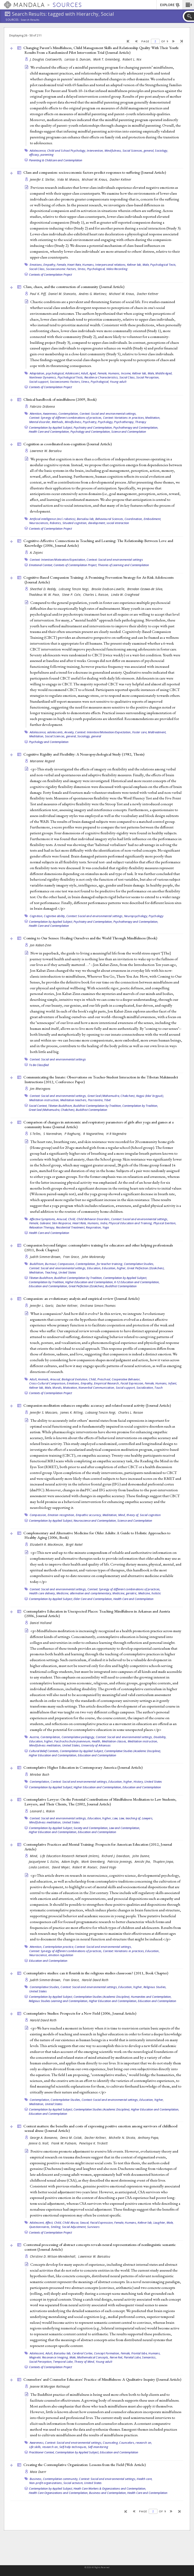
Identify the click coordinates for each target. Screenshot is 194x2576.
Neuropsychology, (136, 916)
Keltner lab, (134, 265)
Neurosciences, (39, 523)
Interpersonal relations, (110, 265)
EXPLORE (170, 5)
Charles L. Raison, (96, 594)
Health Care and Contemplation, (49, 432)
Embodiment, (152, 519)
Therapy (140, 422)
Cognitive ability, (55, 916)
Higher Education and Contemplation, (89, 1282)
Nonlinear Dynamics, (43, 377)
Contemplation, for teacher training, (99, 1264)
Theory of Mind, (84, 2362)
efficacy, (34, 155)
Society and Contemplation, (91, 1828)
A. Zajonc (36, 552)
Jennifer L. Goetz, (42, 1305)
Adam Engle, (71, 1861)
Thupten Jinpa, (164, 1861)
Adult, (85, 373)
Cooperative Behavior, (126, 1379)
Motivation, (70, 1388)
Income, (126, 373)
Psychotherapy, (124, 422)
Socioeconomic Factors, (61, 269)
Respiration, (94, 1227)
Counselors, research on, (135, 2443)
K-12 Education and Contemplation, (137, 1282)
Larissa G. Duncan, (78, 59)
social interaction (118, 523)
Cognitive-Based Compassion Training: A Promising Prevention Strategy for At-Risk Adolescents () (98, 580)
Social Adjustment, (74, 2227)
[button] (188, 4)
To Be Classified (39, 1065)
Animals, (43, 1379)
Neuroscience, (38, 1955)
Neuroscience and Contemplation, (95, 1521)
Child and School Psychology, (66, 150)
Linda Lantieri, (40, 1867)
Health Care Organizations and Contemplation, (58, 2493)
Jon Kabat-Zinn (40, 945)
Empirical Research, (107, 1383)
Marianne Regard (42, 761)
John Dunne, (141, 1856)
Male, (146, 265)
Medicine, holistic (149, 1593)
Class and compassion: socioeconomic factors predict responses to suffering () (94, 172)
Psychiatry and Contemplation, (93, 427)
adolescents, (55, 732)
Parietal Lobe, (133, 2357)
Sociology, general (89, 736)
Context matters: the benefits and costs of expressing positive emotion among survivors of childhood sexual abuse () (100, 2128)
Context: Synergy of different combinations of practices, (65, 418)
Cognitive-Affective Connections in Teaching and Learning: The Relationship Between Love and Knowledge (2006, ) (98, 543)
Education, (94, 1268)
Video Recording (117, 269)
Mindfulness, (113, 150)
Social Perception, (148, 377)
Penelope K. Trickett (93, 2143)
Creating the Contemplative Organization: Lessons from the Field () (84, 2464)
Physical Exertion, (164, 1223)
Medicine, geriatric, (124, 1593)
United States (67, 1272)
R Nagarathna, (94, 1134)
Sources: (13, 20)
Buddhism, (37, 1264)
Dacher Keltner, (67, 1305)
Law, (115, 1818)
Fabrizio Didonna (42, 406)
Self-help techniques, (73, 2447)
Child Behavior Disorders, (93, 1219)
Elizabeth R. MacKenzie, (47, 1544)
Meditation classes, (114, 1741)
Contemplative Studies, (139, 1264)
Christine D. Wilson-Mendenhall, (53, 2256)
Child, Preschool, (100, 1379)
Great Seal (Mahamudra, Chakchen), (111, 1096)
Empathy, (49, 265)
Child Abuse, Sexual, (75, 2223)
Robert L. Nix (132, 59)
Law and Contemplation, (124, 1828)
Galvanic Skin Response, (56, 1223)
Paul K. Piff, (38, 294)
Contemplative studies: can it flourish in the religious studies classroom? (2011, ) (95, 1973)
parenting (47, 155)
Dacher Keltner (120, 179)
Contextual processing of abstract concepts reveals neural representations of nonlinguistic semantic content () (99, 2247)
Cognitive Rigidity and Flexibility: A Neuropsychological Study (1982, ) (83, 754)
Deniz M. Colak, (71, 2137)
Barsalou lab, (85, 519)
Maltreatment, (157, 732)
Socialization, (145, 1388)
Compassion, (66, 1264)
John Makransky (93, 1257)
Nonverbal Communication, (96, 1388)
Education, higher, (114, 1268)
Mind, (34, 1856)
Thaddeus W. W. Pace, (45, 594)
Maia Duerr (38, 2472)
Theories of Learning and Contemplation (123, 565)
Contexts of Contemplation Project (50, 274)
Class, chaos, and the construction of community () (73, 286)
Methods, (58, 422)
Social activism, (73, 2483)
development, (97, 523)
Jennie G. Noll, (39, 2143)
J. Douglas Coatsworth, (46, 59)
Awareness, (50, 414)
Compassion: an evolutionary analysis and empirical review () (81, 1298)
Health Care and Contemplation (49, 926)
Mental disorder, (40, 422)
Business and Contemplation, (108, 2493)
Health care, (144, 2479)
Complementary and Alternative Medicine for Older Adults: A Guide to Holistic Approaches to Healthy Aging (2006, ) (96, 1535)
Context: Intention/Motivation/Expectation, (58, 560)
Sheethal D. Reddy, (44, 589)
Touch (158, 1388)
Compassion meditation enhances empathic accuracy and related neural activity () (97, 1405)
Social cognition (150, 1515)
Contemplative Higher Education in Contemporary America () (83, 1767)
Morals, (57, 1388)
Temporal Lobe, (63, 2362)
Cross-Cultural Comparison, (47, 1383)
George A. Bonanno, (44, 2137)
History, (139, 1782)
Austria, (35, 1737)
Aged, (93, 373)
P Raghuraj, (73, 1134)
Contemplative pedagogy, (78, 1737)
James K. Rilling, (72, 1412)
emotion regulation (61, 1955)
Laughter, (159, 2223)
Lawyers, (147, 1818)
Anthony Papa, (149, 2137)
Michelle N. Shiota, (123, 2137)
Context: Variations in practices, (124, 418)
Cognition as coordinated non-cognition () (67, 443)
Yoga (106, 1227)
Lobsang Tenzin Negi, (74, 589)
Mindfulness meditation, (45, 1745)
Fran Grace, (71, 1257)
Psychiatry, (90, 422)
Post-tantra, (95, 1100)
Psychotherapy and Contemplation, (135, 427)
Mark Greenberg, (93, 1861)
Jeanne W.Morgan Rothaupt (50, 2386)
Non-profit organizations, (46, 2483)
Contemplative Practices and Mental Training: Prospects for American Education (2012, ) (97, 1847)
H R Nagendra (116, 1134)
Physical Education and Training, (130, 1223)
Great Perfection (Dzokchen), (146, 1268)
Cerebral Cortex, (82, 2353)
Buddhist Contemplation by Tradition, (97, 1106)
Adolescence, (38, 150)
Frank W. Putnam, (64, 2143)
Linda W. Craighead (125, 594)
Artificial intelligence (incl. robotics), (53, 519)
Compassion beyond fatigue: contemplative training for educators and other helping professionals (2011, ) (98, 1247)
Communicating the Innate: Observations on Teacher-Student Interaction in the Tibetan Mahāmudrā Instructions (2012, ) (100, 1079)
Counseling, (110, 2443)
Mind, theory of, (128, 1515)
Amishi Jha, (143, 1861)
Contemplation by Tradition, (140, 1106)
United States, (71, 1745)
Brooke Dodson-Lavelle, (108, 589)
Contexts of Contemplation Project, (75, 565)
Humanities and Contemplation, (151, 1997)
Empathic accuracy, (89, 1515)
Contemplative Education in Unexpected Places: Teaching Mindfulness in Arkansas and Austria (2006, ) (96, 1613)
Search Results (30, 19)
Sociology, (161, 150)
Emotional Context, (41, 565)
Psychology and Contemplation (49, 742)
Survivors (93, 2227)
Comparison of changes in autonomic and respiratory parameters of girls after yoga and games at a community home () (98, 1124)
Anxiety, (69, 732)
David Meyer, (61, 1867)
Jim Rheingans (40, 1089)
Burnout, (51, 1264)
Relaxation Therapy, (42, 1227)
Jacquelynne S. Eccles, (44, 1861)
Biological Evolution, (75, 1379)
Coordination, (134, 519)
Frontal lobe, (139, 2353)
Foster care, (139, 732)
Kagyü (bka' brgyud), (150, 1096)
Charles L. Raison (130, 1412)
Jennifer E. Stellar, (43, 179)
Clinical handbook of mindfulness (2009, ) (59, 399)
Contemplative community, (60, 2479)
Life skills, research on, (44, 2447)
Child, (72, 1219)
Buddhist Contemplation (91, 1110)
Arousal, (62, 1219)
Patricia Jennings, (120, 1861)
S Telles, (36, 1134)
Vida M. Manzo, (69, 179)
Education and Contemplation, (48, 1286)
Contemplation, (68, 414)
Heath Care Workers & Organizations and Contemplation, (110, 2488)
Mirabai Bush (39, 1774)
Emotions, (36, 265)
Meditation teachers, (73, 1100)
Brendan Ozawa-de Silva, (145, 589)
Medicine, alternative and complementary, (84, 1593)
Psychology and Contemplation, (90, 432)
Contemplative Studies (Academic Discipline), (132, 1751)
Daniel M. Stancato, (63, 294)
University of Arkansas (96, 1745)
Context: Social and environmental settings (115, 560)
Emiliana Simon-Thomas (98, 1305)
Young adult (118, 382)
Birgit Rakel (74, 1544)
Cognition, (36, 916)
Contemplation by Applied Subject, (51, 427)
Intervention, (95, 150)
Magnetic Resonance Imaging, (49, 2357)
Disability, (160, 1737)
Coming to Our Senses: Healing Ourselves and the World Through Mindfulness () (90, 938)
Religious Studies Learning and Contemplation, (58, 2001)
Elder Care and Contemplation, (93, 1599)
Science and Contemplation (128, 432)
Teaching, (51, 1272)
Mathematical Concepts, (93, 2357)
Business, (36, 2479)
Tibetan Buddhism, (60, 1106)
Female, (62, 265)
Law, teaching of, (130, 1818)
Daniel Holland (41, 1623)
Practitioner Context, (42, 2452)
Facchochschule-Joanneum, (72, 1741)
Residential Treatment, (70, 1227)
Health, (96, 1741)
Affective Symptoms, (43, 1219)
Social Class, (37, 269)
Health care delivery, (42, 1593)
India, (104, 1223)
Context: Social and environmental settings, (108, 414)
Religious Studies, (155, 1987)
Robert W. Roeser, (85, 1867)
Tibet (107, 1100)
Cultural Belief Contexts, (44, 1751)
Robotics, (56, 523)
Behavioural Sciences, (109, 519)
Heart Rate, (74, 265)
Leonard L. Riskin (42, 1811)
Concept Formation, (107, 2353)
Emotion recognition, (61, 1515)
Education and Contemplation (97, 1755)
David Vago (108, 1867)
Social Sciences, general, (138, 150)
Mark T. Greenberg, (107, 59)
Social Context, (38, 1106)
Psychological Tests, (163, 265)
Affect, (49, 2223)
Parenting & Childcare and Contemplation (55, 160)
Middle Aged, (163, 373)
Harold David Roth (95, 1980)
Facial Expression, (132, 1383)
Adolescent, (72, 373)
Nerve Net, (116, 2357)
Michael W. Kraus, (95, 179)
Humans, (88, 265)
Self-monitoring (98, 2447)
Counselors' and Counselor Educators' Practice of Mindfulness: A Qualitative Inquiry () (102, 2379)
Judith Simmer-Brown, (46, 1257)
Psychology (156, 916)
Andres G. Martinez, (93, 294)
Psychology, (105, 422)
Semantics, (149, 2357)
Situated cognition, (74, 523)
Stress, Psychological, (92, 269)
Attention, (36, 414)
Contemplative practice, (58, 1947)
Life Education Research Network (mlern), (70, 1856)
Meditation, (152, 418)
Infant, (172, 1383)
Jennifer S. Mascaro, (44, 1412)
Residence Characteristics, (101, 377)
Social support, (39, 382)
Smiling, (56, 2227)
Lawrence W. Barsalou (46, 451)
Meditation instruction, (44, 1100)
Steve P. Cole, (72, 594)
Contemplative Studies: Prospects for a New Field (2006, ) (79, 2013)
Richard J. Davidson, (116, 1856)
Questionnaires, (39, 2227)
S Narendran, (53, 1134)
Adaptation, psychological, (47, 373)
